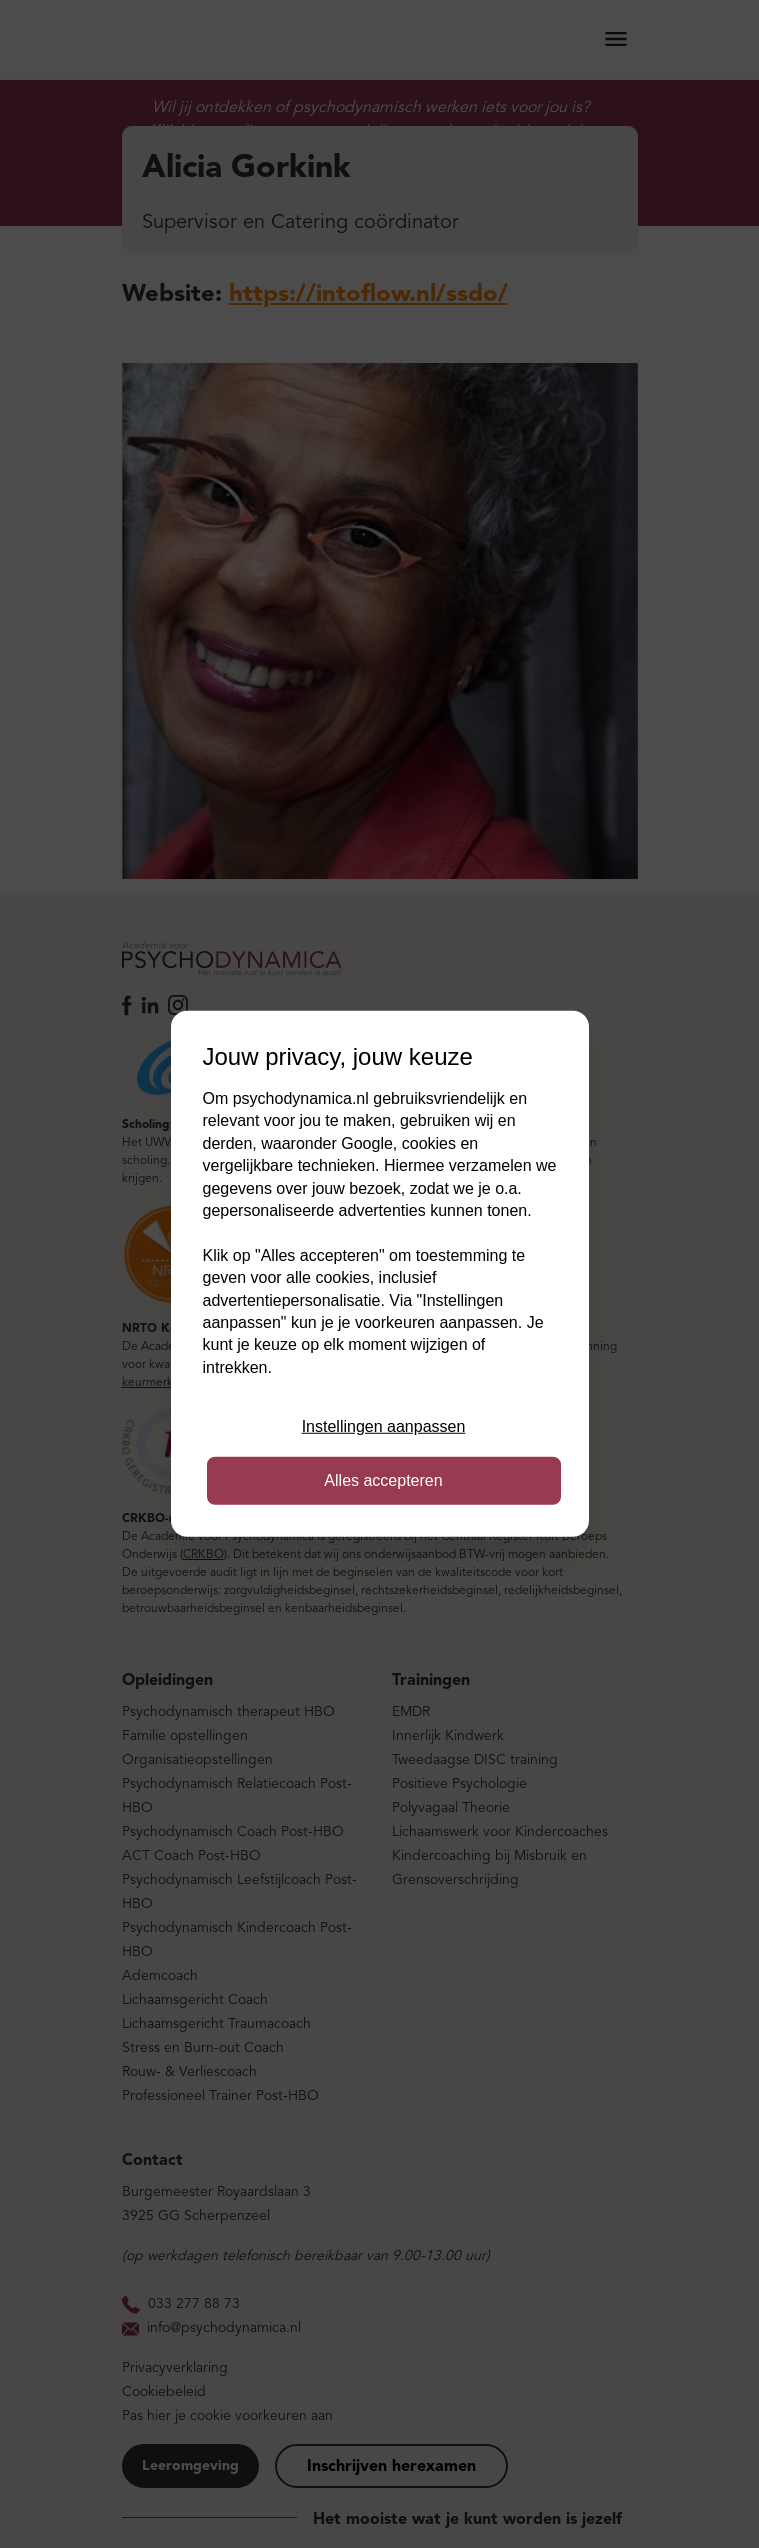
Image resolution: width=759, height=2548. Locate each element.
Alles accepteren (383, 1480)
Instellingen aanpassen (384, 1426)
